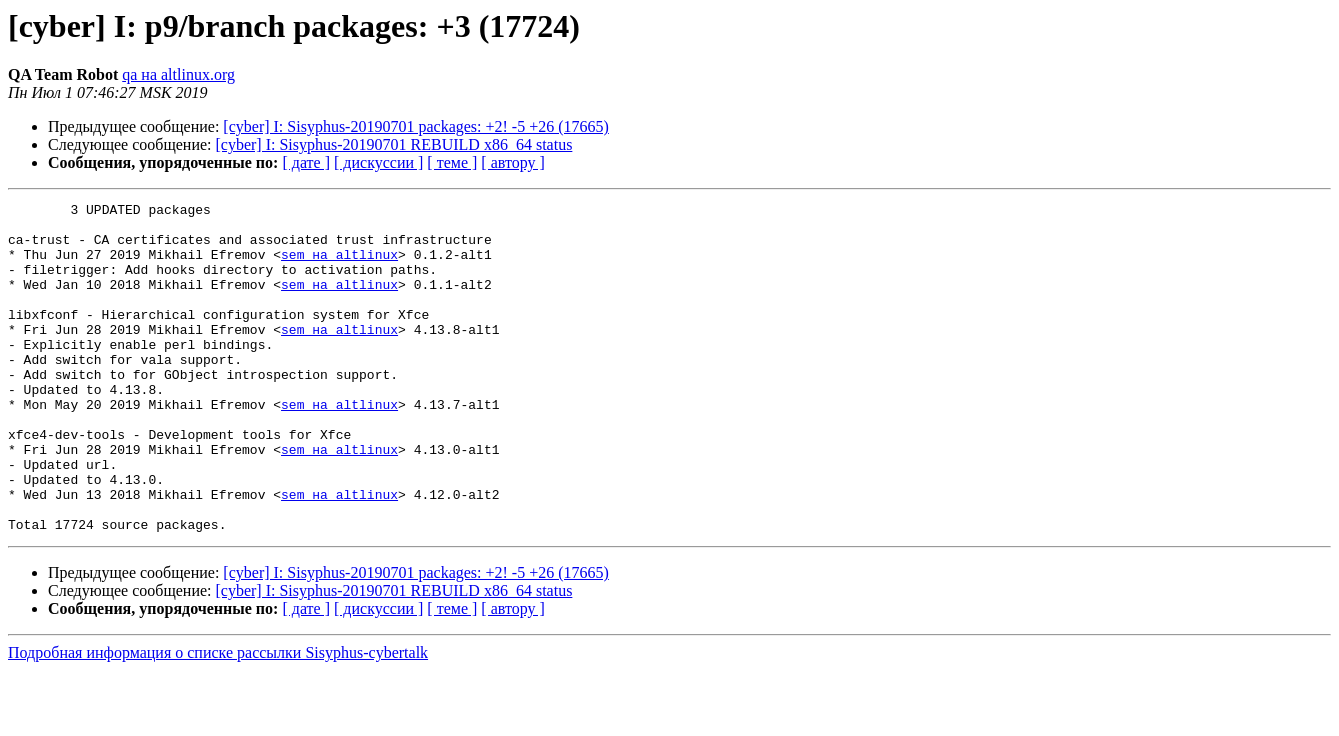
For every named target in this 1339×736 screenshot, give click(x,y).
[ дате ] (306, 162)
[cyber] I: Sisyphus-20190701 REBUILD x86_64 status (394, 144)
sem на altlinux (339, 266)
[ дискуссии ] (378, 162)
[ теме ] (452, 162)
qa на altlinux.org (178, 74)
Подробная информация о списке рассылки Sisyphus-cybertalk (218, 718)
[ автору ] (512, 162)
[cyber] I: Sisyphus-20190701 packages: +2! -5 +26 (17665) (416, 126)
